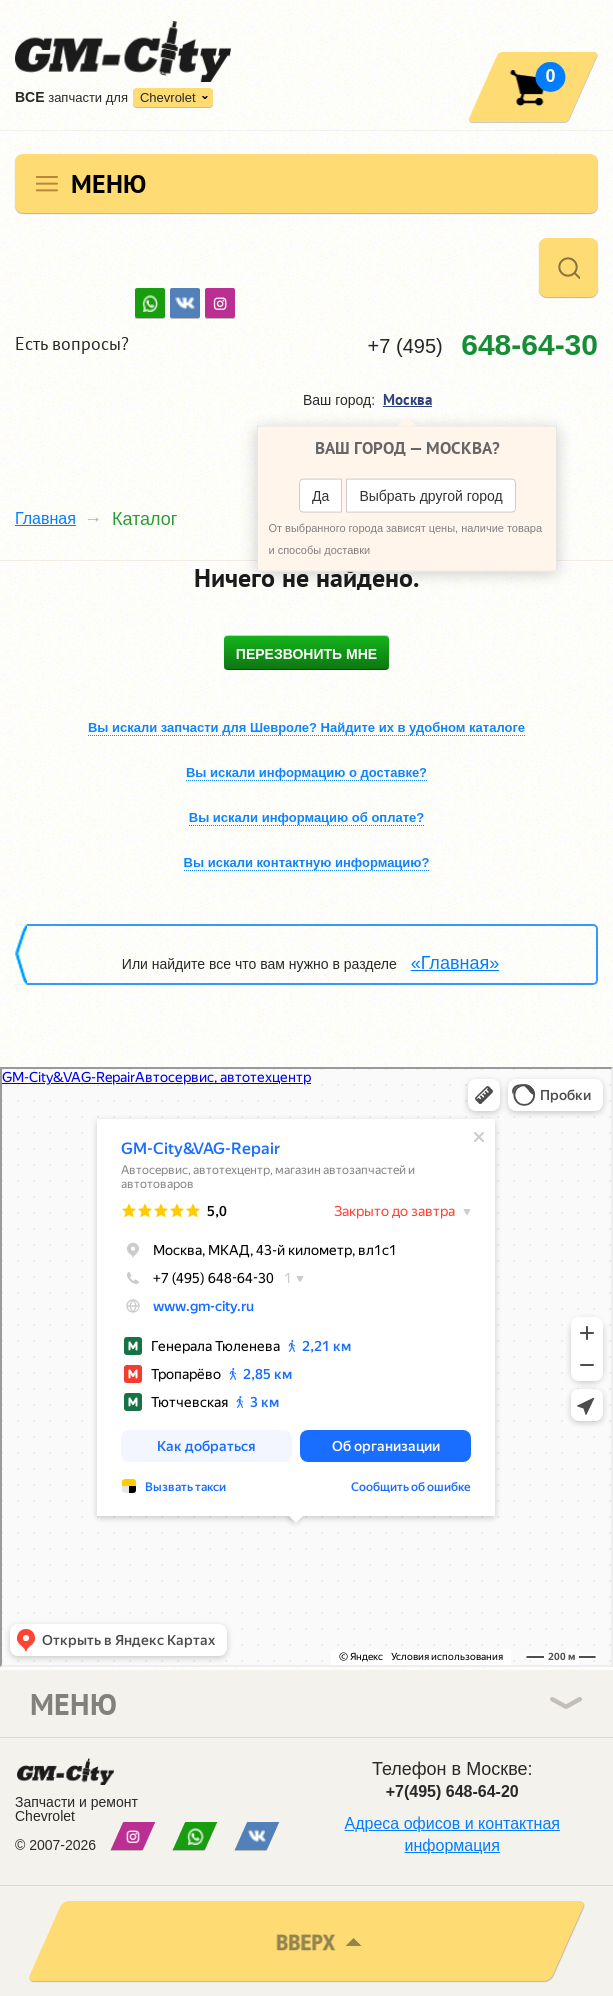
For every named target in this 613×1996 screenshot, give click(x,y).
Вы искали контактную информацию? (307, 862)
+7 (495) (483, 344)
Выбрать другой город (430, 496)
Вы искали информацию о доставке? (306, 772)
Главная (45, 518)
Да (320, 496)
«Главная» (455, 963)
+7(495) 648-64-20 (452, 1791)
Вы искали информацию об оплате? (306, 817)
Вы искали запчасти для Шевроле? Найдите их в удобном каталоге (306, 727)
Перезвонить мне (306, 654)
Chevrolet (168, 97)
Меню (108, 183)
